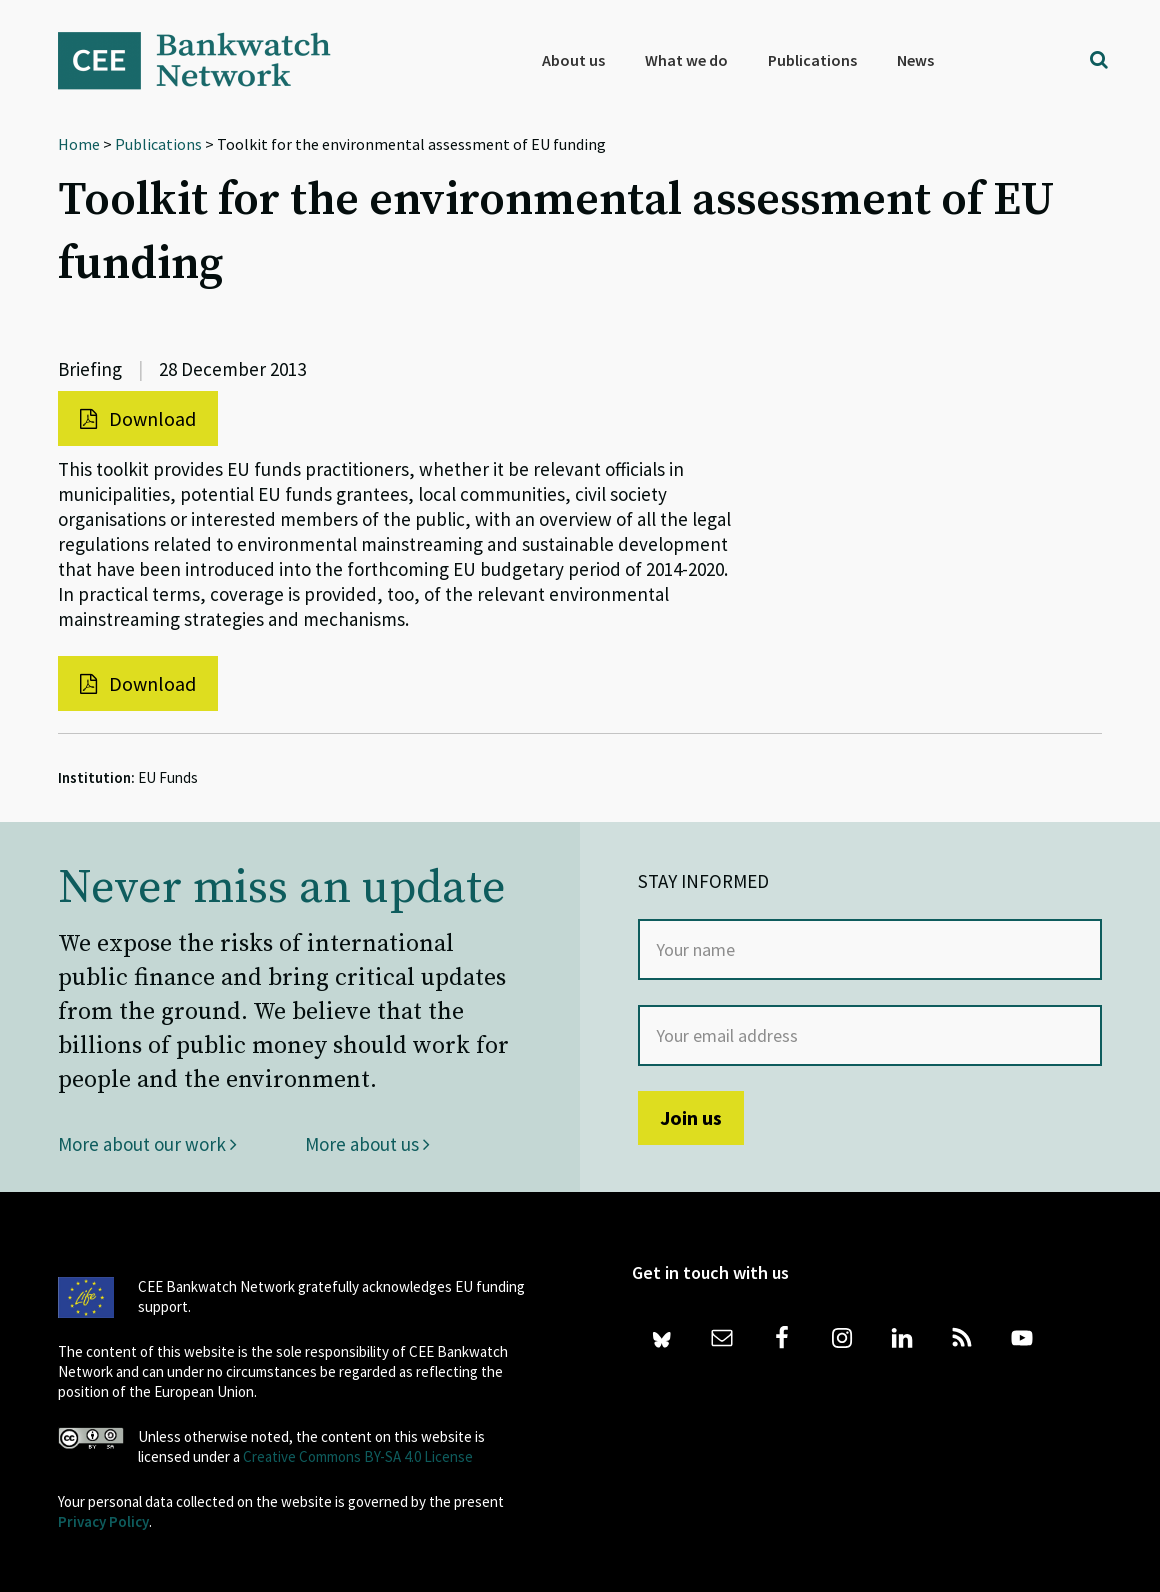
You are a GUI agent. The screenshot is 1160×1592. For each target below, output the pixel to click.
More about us (367, 1144)
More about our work (147, 1144)
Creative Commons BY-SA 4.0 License (358, 1456)
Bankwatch (208, 60)
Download (138, 418)
